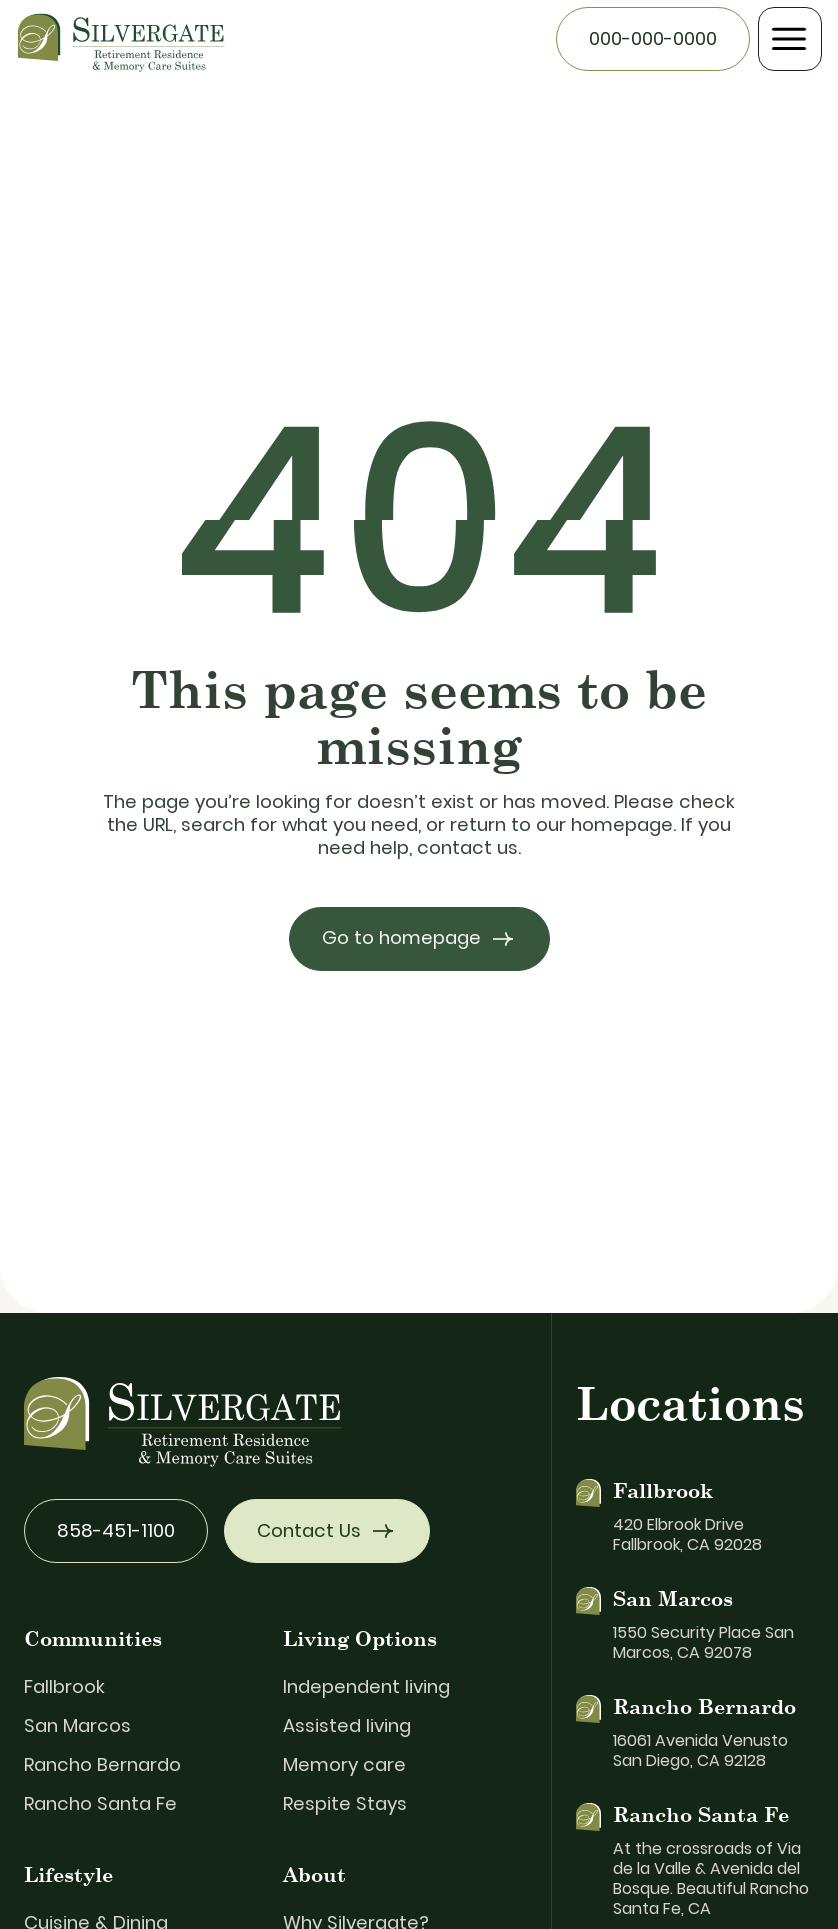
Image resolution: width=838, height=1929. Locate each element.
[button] (790, 39)
